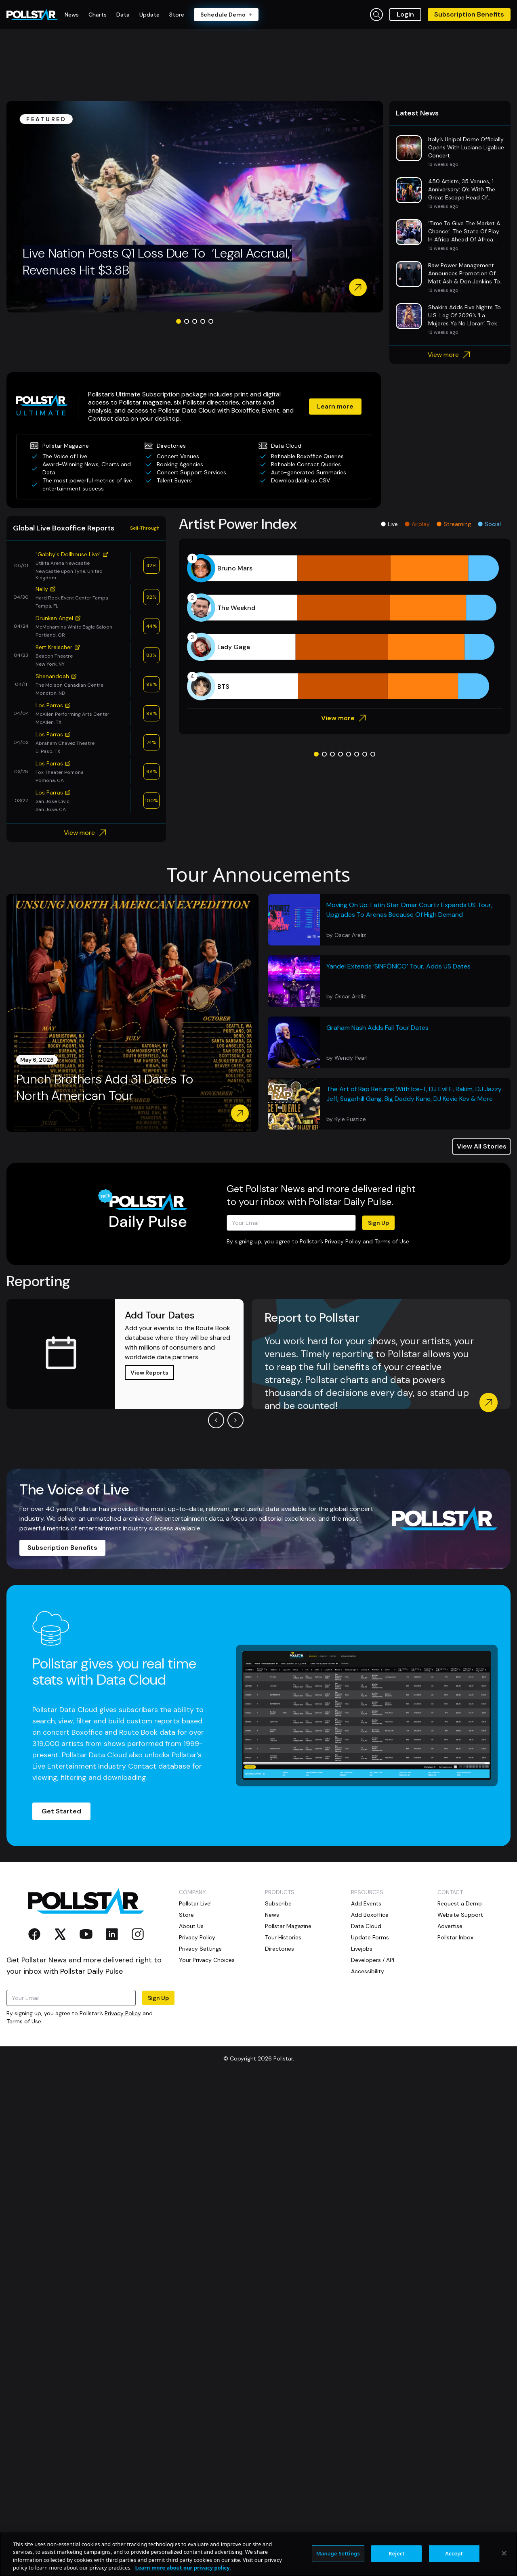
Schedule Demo (226, 14)
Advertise (449, 1926)
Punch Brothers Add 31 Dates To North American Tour (104, 1088)
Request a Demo (459, 1903)
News (272, 1914)
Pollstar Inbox (455, 1937)
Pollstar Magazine (288, 1926)
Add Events (366, 1903)
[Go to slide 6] (356, 754)
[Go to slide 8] (372, 754)
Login (405, 14)
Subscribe (278, 1903)
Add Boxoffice (370, 1914)
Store (186, 1914)
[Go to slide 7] (364, 754)
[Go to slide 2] (186, 321)
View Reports (149, 1372)
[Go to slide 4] (202, 321)
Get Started (61, 1811)
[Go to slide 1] (178, 321)
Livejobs (361, 1948)
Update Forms (370, 1937)
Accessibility (367, 1971)
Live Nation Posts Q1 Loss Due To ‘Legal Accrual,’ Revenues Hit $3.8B (157, 262)
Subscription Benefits (469, 14)
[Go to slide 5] (210, 321)
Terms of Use (391, 1241)
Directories (279, 1948)
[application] (344, 627)
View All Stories (481, 1146)
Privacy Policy (343, 1241)
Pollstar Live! (195, 1903)
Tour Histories (283, 1937)
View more (450, 355)
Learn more (335, 406)
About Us (191, 1926)
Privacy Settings (200, 1948)
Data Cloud (366, 1926)
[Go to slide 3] (194, 321)
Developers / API (372, 1960)
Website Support (460, 1914)
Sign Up (378, 1222)
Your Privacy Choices (207, 1960)
